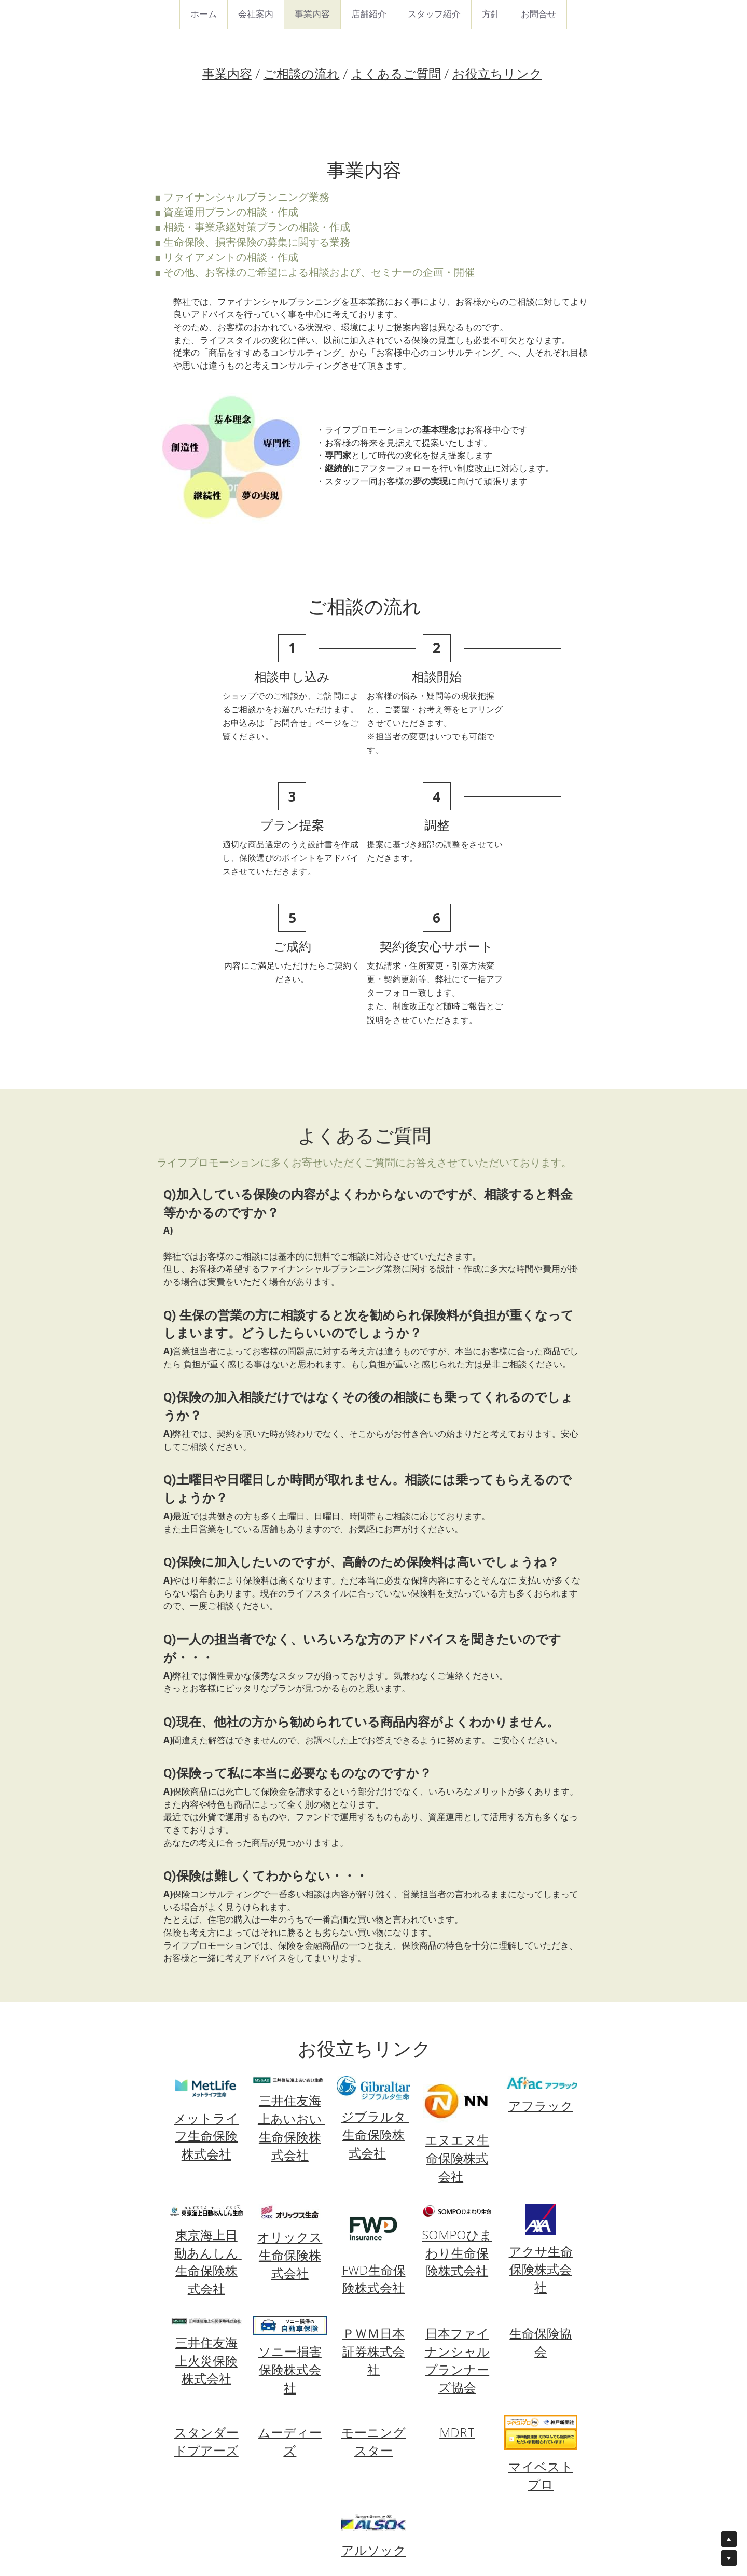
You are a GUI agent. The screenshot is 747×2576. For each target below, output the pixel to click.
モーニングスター (373, 2317)
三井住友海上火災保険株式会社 (205, 2237)
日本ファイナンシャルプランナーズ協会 (457, 2236)
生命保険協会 (541, 2218)
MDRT (457, 2308)
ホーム (203, 14)
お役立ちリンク (497, 74)
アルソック (373, 2426)
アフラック (541, 1982)
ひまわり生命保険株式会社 (459, 2129)
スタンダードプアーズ (205, 2317)
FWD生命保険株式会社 (374, 2155)
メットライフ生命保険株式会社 (205, 2012)
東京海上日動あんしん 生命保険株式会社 (207, 2138)
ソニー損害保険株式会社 (289, 2246)
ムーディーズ (290, 2317)
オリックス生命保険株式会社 (289, 2132)
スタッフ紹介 (434, 14)
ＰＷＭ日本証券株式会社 (373, 2228)
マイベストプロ (541, 2352)
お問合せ (538, 14)
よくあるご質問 (396, 74)
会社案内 (255, 14)
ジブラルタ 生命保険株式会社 (375, 2011)
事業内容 (312, 14)
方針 (491, 14)
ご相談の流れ (302, 74)
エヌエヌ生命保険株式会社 (457, 2034)
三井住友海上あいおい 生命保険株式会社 (291, 2004)
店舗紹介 (368, 14)
